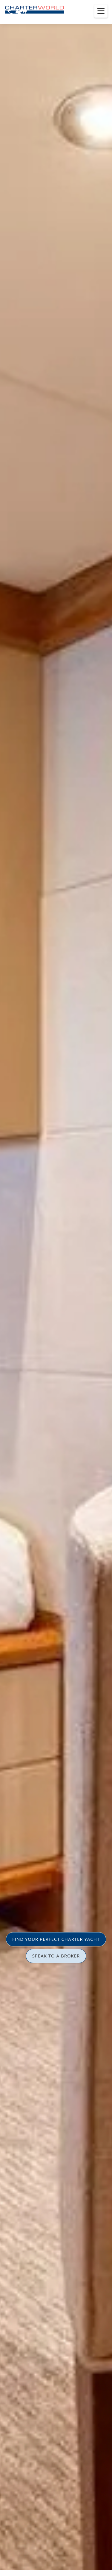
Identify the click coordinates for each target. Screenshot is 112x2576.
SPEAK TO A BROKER (56, 1956)
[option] (56, 1288)
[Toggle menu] (101, 11)
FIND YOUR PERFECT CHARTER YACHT (56, 1939)
